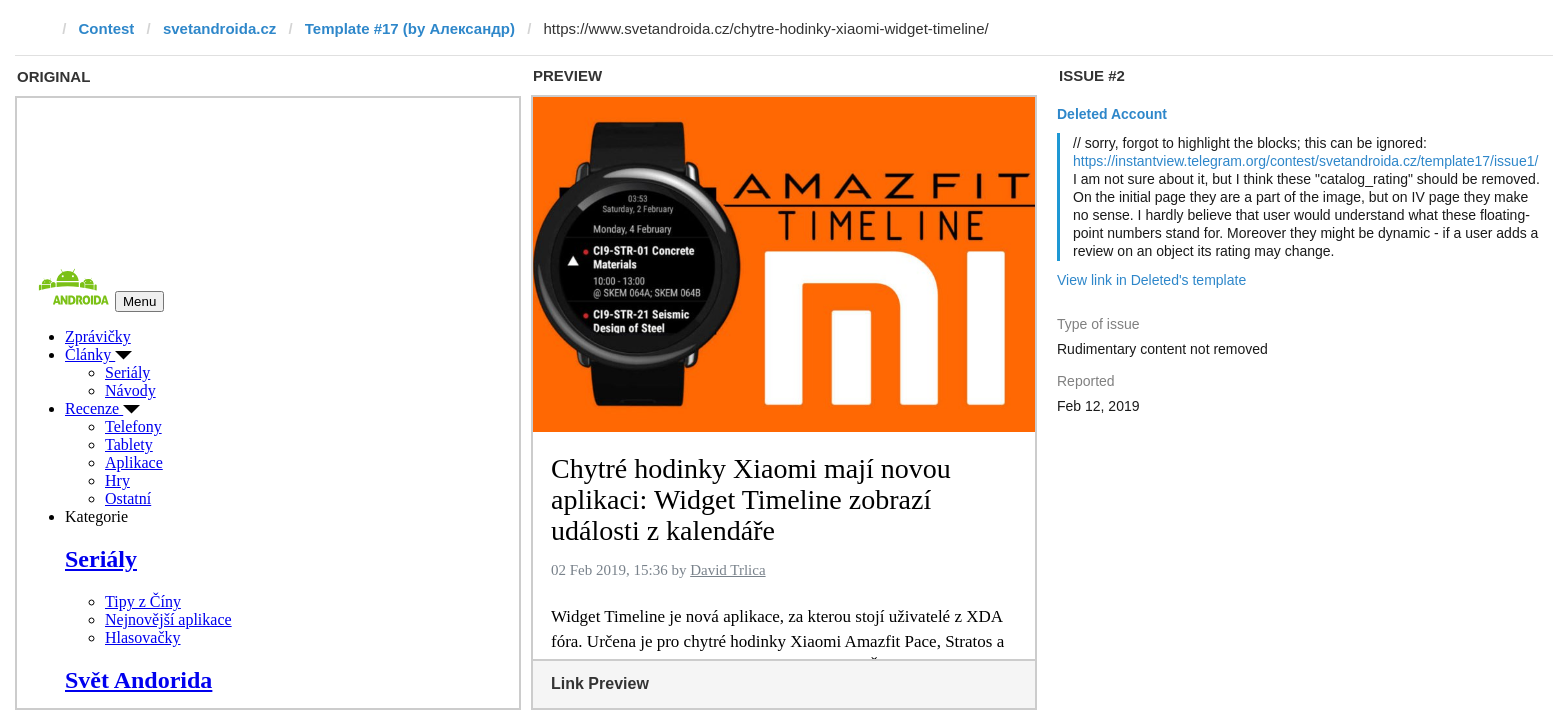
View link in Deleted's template (1151, 280)
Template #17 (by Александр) (410, 28)
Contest (107, 28)
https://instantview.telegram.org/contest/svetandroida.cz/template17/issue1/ (1305, 161)
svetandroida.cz (219, 28)
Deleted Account (1112, 114)
